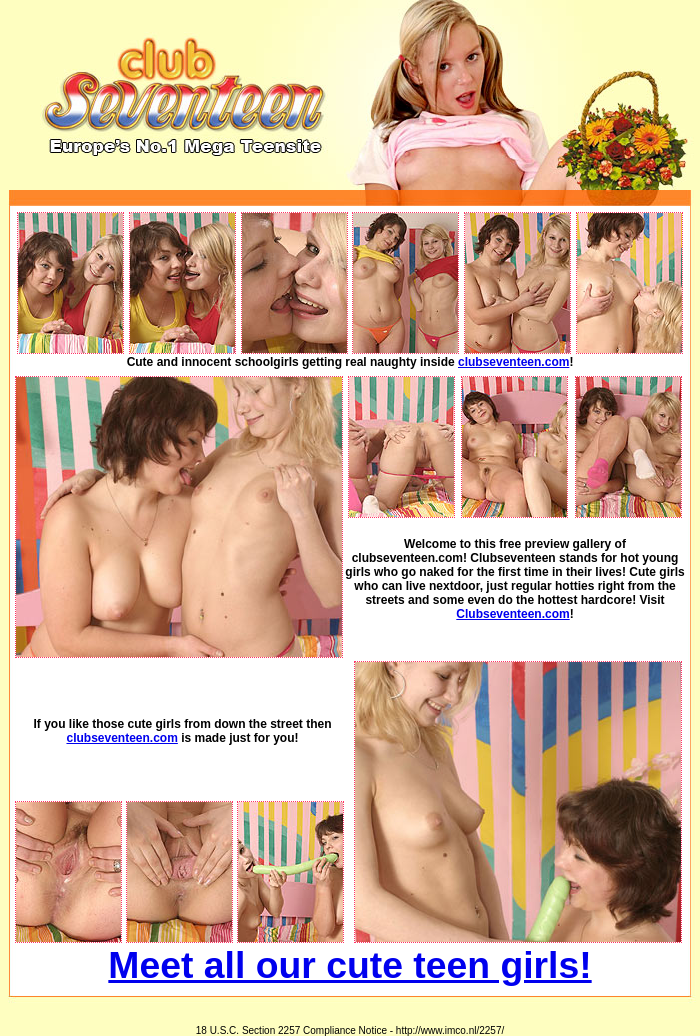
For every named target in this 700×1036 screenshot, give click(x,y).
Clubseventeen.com (512, 614)
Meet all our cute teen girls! (349, 965)
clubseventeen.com (513, 362)
